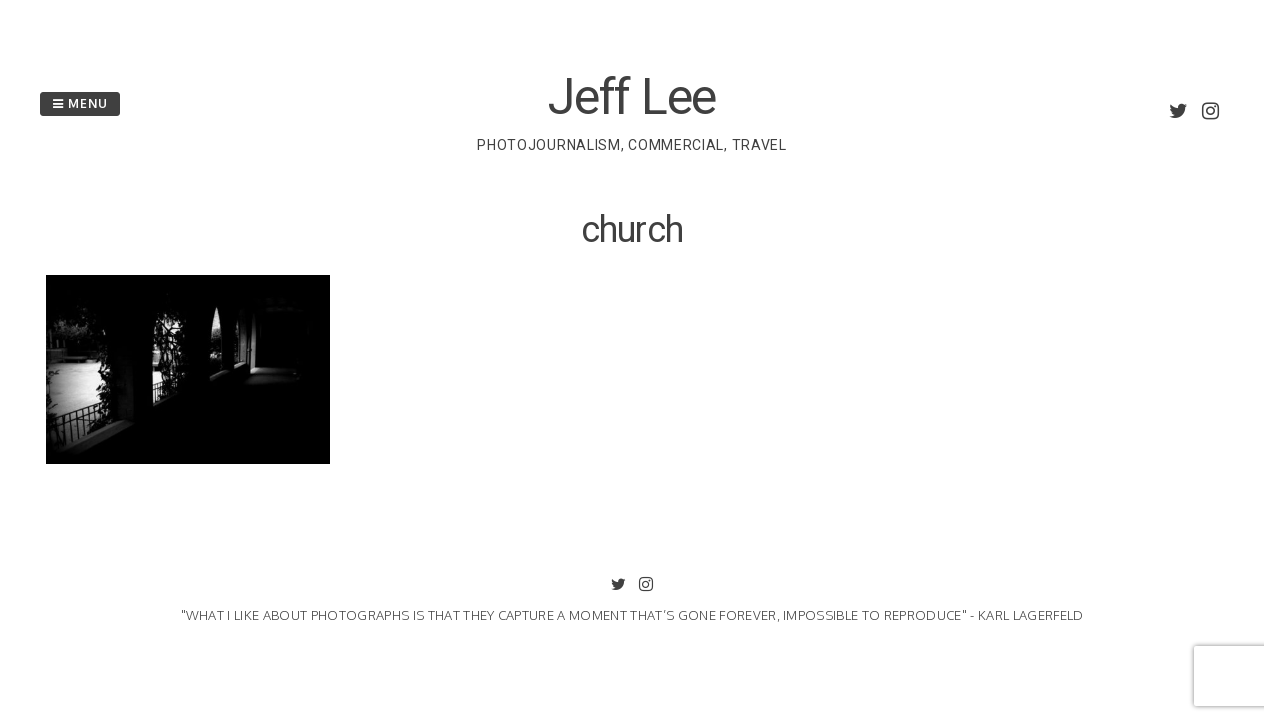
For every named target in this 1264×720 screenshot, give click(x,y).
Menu (80, 103)
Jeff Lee (632, 97)
